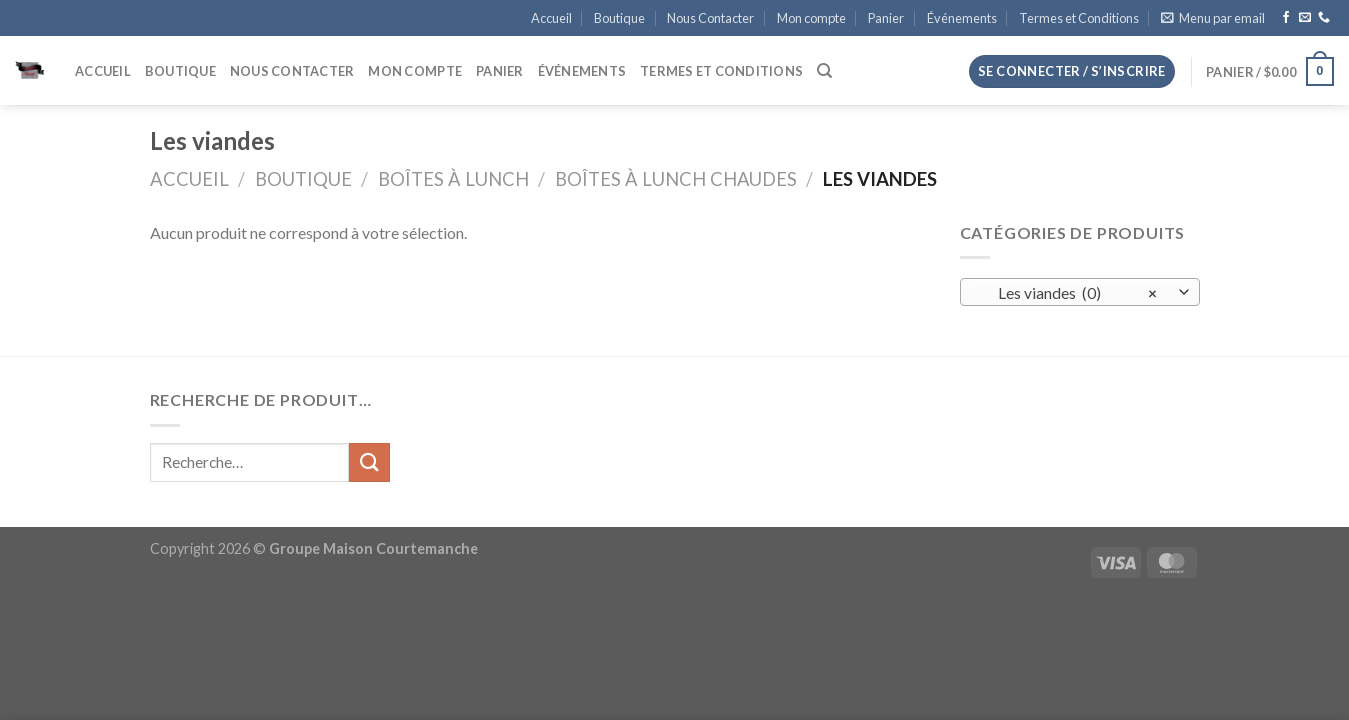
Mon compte (811, 18)
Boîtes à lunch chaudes (676, 179)
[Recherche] (824, 71)
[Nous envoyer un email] (1305, 18)
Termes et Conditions (1079, 18)
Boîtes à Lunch (453, 179)
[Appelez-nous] (1324, 18)
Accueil (551, 18)
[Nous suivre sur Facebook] (1286, 18)
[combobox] (1080, 292)
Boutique (619, 18)
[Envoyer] (369, 462)
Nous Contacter (710, 18)
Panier (886, 18)
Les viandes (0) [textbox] (1068, 293)
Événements (962, 18)
